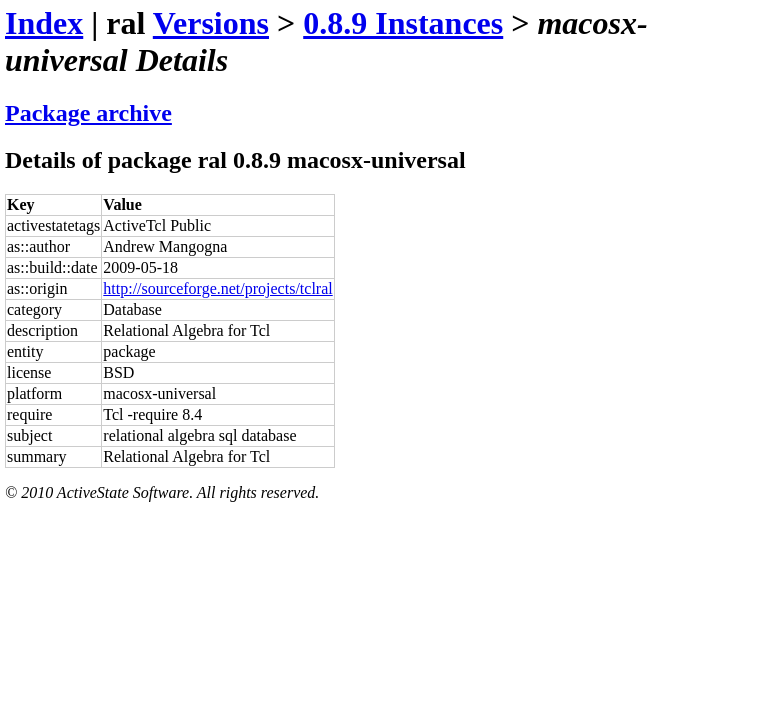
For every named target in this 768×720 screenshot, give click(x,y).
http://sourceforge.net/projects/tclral (217, 288)
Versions (211, 23)
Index (44, 23)
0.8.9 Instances (403, 23)
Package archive (88, 113)
